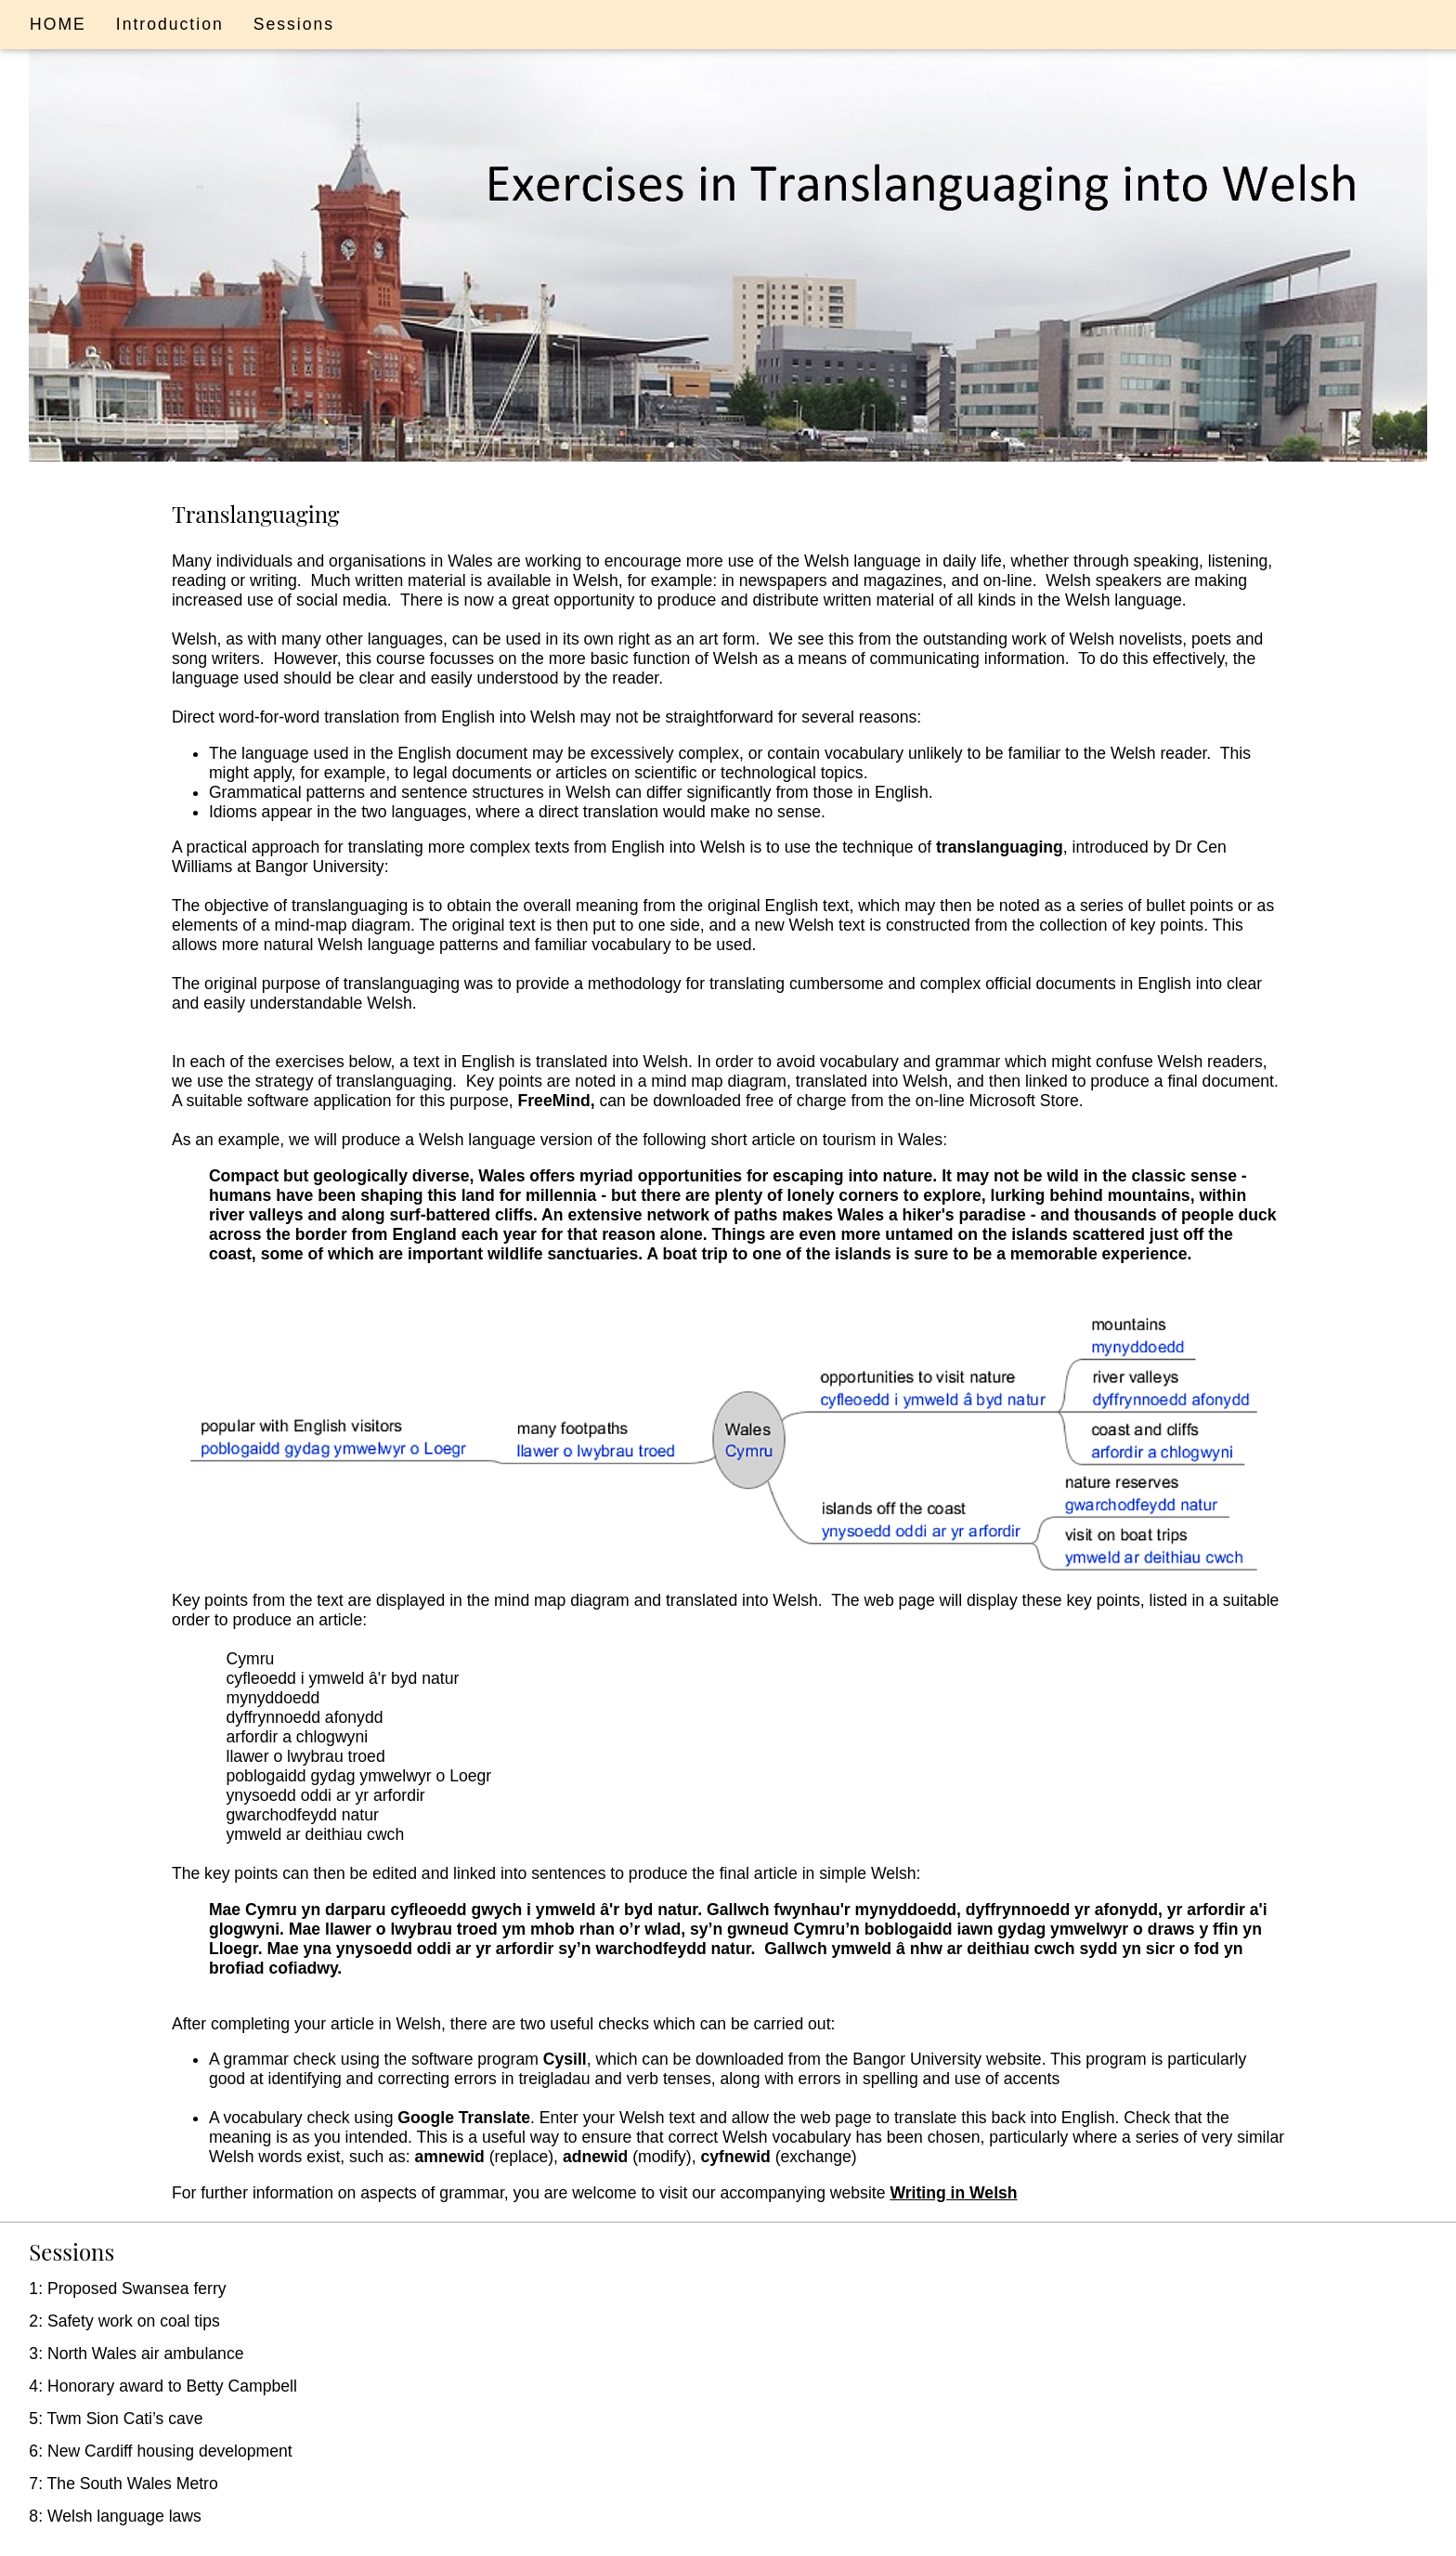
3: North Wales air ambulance (136, 2353)
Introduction (170, 24)
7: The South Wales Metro (123, 2483)
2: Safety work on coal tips (124, 2321)
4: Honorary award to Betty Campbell (162, 2386)
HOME (58, 24)
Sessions (294, 24)
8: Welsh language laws (115, 2516)
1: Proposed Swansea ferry (127, 2288)
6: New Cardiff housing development (160, 2451)
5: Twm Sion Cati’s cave (115, 2418)
